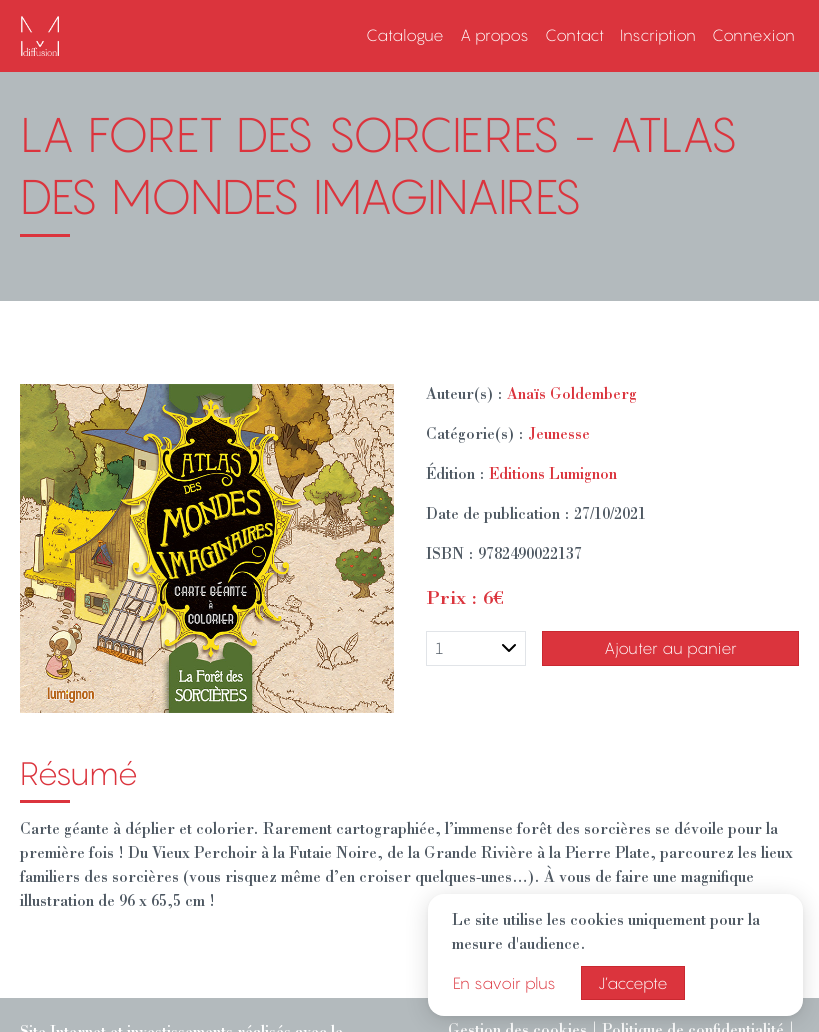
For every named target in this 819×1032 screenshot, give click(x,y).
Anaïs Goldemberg (572, 396)
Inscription (658, 35)
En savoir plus (504, 983)
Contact (574, 35)
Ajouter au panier (670, 648)
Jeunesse (559, 436)
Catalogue (405, 35)
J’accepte (633, 983)
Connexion (753, 35)
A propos (494, 35)
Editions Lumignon (553, 476)
